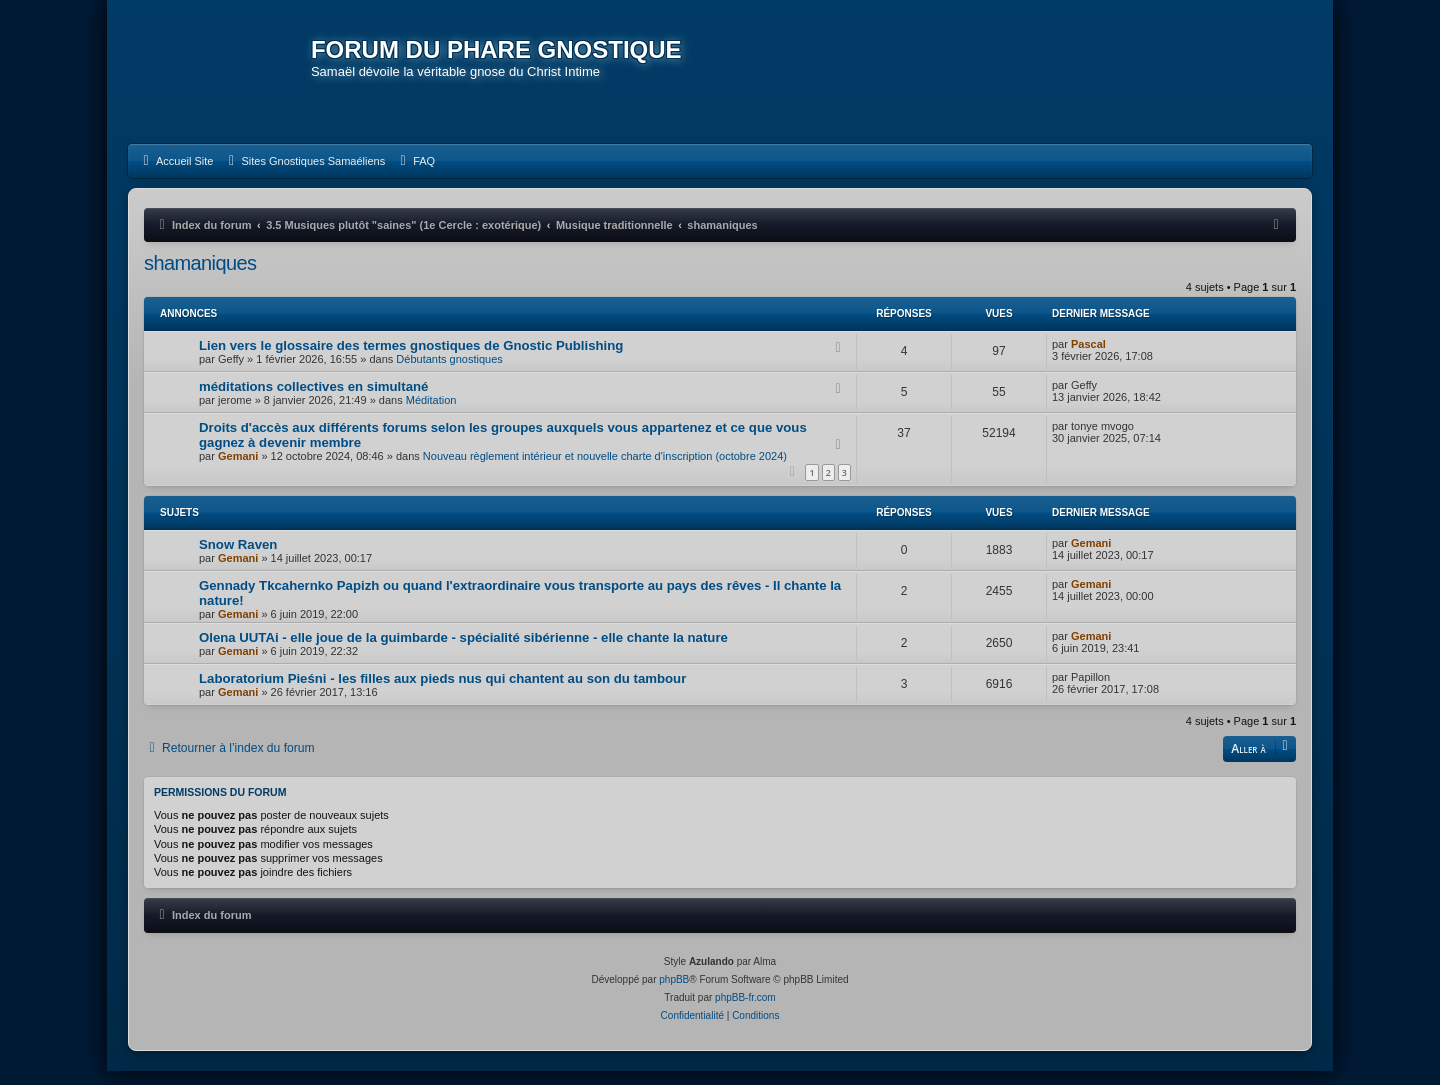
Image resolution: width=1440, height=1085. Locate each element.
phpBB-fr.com (745, 1011)
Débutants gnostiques (449, 373)
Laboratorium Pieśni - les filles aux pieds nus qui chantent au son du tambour (442, 692)
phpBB (674, 993)
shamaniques (200, 277)
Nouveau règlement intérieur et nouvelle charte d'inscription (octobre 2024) (605, 470)
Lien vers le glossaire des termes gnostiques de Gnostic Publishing (411, 359)
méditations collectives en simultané (313, 400)
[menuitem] (175, 175)
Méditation (431, 414)
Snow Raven (238, 558)
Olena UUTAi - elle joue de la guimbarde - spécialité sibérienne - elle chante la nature (463, 651)
